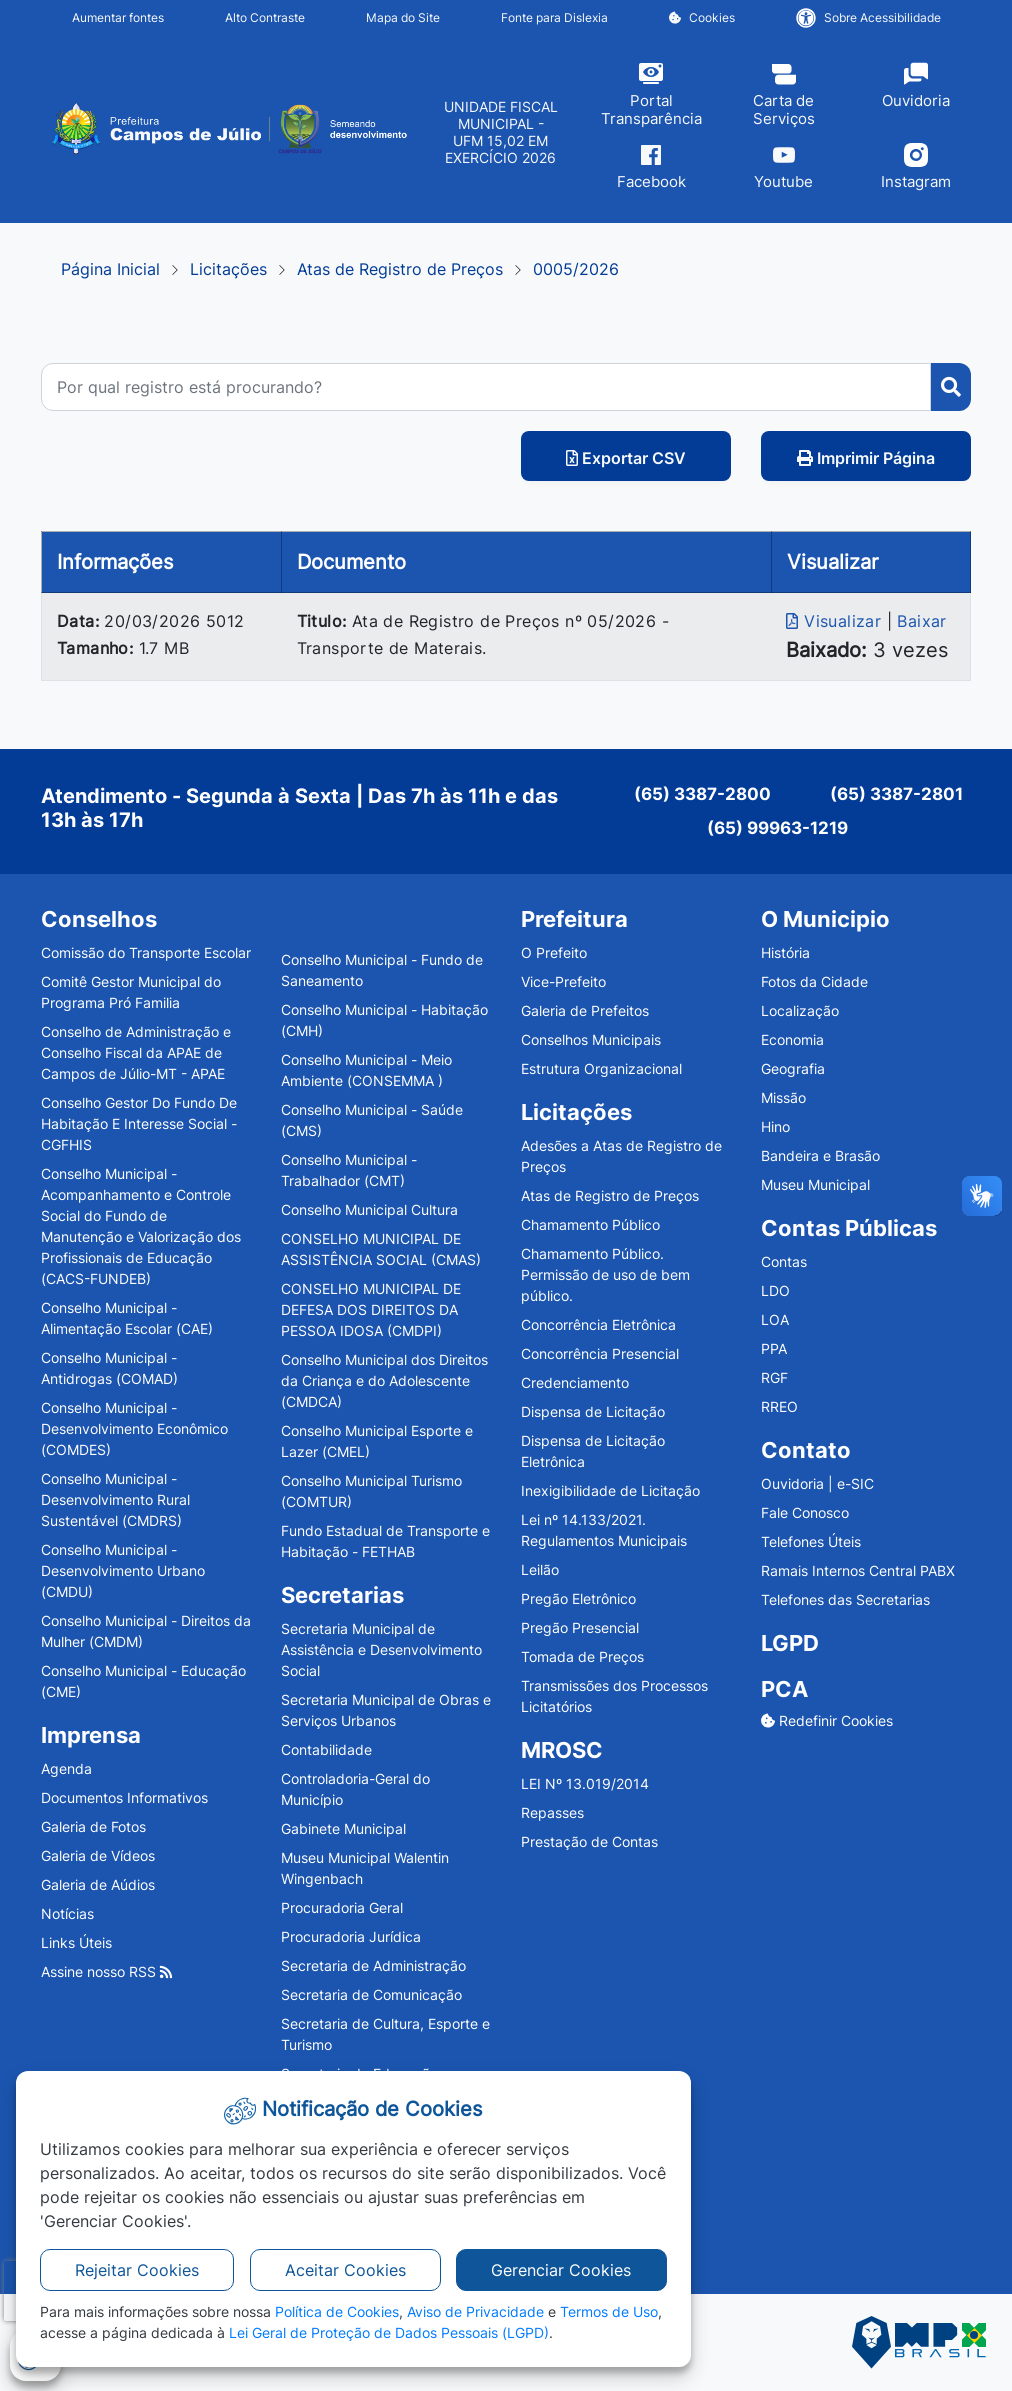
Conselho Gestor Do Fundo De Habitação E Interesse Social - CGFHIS (139, 1123)
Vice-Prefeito (563, 981)
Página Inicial (110, 269)
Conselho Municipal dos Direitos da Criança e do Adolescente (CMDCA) (384, 1380)
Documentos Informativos (124, 1797)
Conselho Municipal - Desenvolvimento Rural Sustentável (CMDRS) (115, 1499)
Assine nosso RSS (106, 1971)
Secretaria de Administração (373, 1965)
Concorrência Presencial (600, 1353)
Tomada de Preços (582, 1656)
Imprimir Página (866, 458)
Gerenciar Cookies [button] (561, 2270)
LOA (775, 1319)
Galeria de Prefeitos (585, 1010)
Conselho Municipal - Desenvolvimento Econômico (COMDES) (134, 1428)
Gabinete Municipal (343, 1828)
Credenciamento (575, 1382)
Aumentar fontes (118, 17)
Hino (775, 1126)
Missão (783, 1097)
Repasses (552, 1812)
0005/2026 (576, 269)
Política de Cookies (337, 2311)
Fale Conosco (805, 1512)
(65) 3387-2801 (896, 794)
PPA (774, 1348)
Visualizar (836, 621)
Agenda (66, 1768)
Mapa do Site (403, 17)
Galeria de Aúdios (98, 1884)
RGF (774, 1377)
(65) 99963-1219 (777, 828)
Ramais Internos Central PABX (858, 1570)
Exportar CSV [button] (626, 458)
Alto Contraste (265, 17)
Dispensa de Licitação (593, 1411)
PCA (784, 1689)
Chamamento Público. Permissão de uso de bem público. (605, 1274)
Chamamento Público (590, 1224)
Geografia (793, 1068)
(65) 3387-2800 (702, 794)
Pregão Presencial (580, 1627)
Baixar (921, 621)
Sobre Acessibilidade (868, 18)
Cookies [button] (702, 17)
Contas (784, 1261)
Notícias (67, 1913)
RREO (779, 1406)
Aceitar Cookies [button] (345, 2270)
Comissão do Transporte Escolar (146, 952)
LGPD (790, 1643)
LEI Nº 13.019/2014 (585, 1783)
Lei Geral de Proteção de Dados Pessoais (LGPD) (389, 2332)
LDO (775, 1290)
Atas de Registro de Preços (400, 269)
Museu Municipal (815, 1184)
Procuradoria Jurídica (351, 1936)
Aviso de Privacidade (475, 2311)
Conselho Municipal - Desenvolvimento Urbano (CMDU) (123, 1570)
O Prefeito (554, 952)
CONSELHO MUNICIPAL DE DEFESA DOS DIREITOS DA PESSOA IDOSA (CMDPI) (371, 1309)
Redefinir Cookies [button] (827, 1720)
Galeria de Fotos (93, 1826)
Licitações (228, 269)
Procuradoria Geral (342, 1907)
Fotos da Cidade (814, 981)
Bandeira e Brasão (820, 1155)
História (785, 952)
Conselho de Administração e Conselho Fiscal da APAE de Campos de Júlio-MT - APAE (136, 1052)
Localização (800, 1010)
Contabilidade (326, 1749)
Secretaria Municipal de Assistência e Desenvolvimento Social (381, 1649)
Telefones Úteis (811, 1541)
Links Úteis (76, 1942)
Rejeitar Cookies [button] (137, 2270)
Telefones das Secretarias (845, 1599)
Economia (792, 1039)
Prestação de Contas (589, 1841)
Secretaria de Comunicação (371, 1994)
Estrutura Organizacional (601, 1068)
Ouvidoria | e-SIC (817, 1483)
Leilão (540, 1569)
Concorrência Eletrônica (598, 1324)
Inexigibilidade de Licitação (610, 1490)
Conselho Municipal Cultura (369, 1209)
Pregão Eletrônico (578, 1598)
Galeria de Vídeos (98, 1855)
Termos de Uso (609, 2311)
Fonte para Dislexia (554, 17)
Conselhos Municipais (591, 1039)
